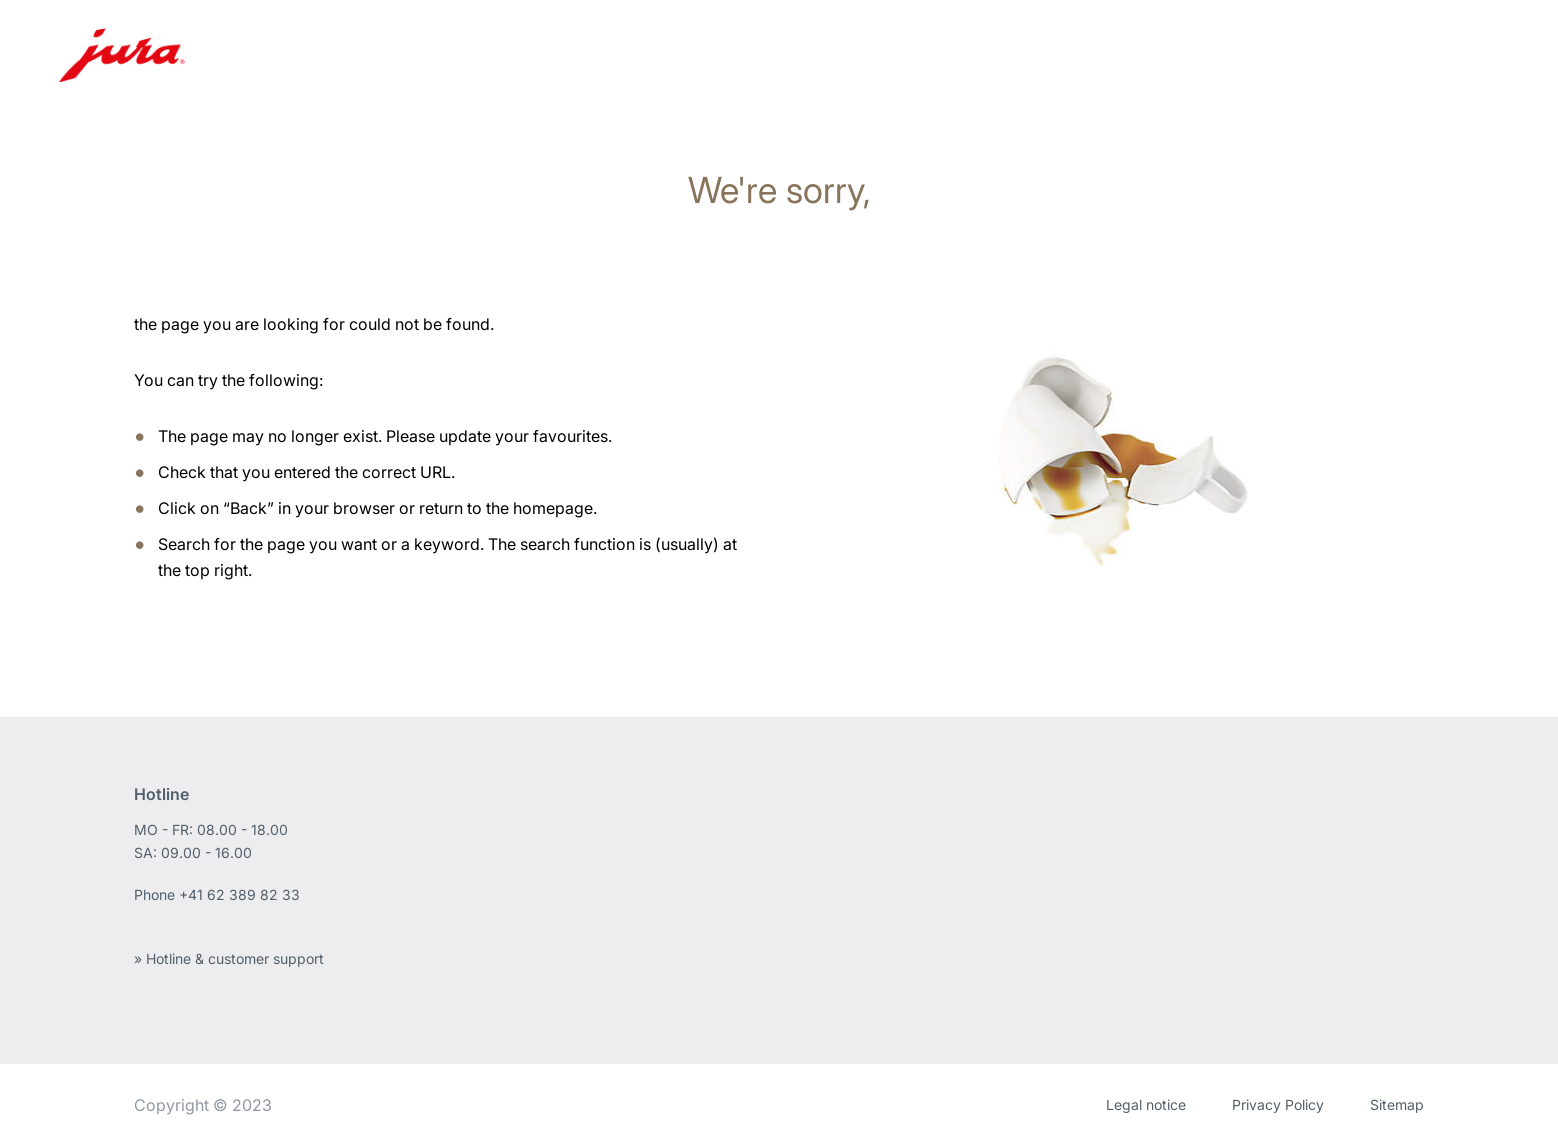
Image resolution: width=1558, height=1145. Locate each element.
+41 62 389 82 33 (239, 894)
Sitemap (1397, 1104)
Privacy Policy (1278, 1104)
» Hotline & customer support (229, 958)
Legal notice (1146, 1104)
